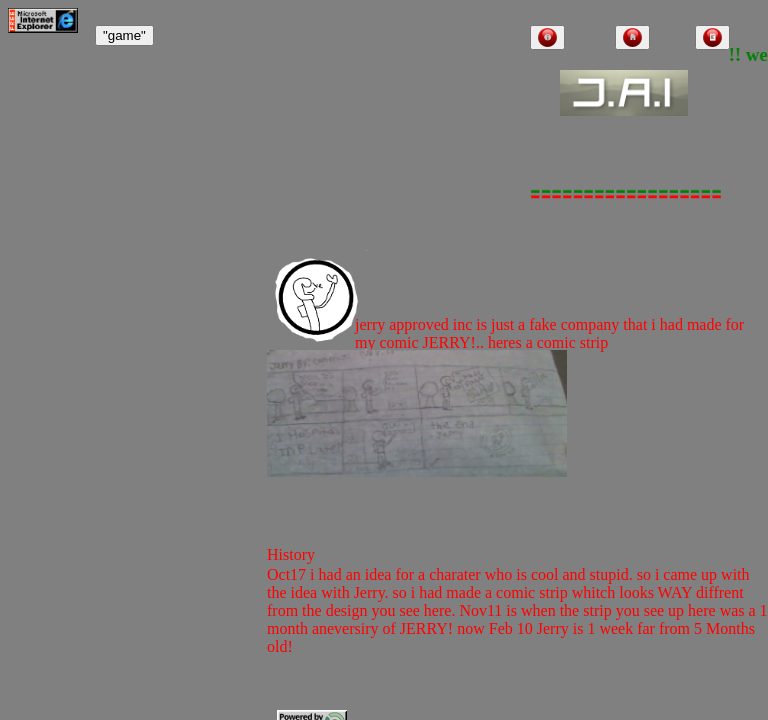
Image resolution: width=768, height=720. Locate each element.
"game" (124, 35)
